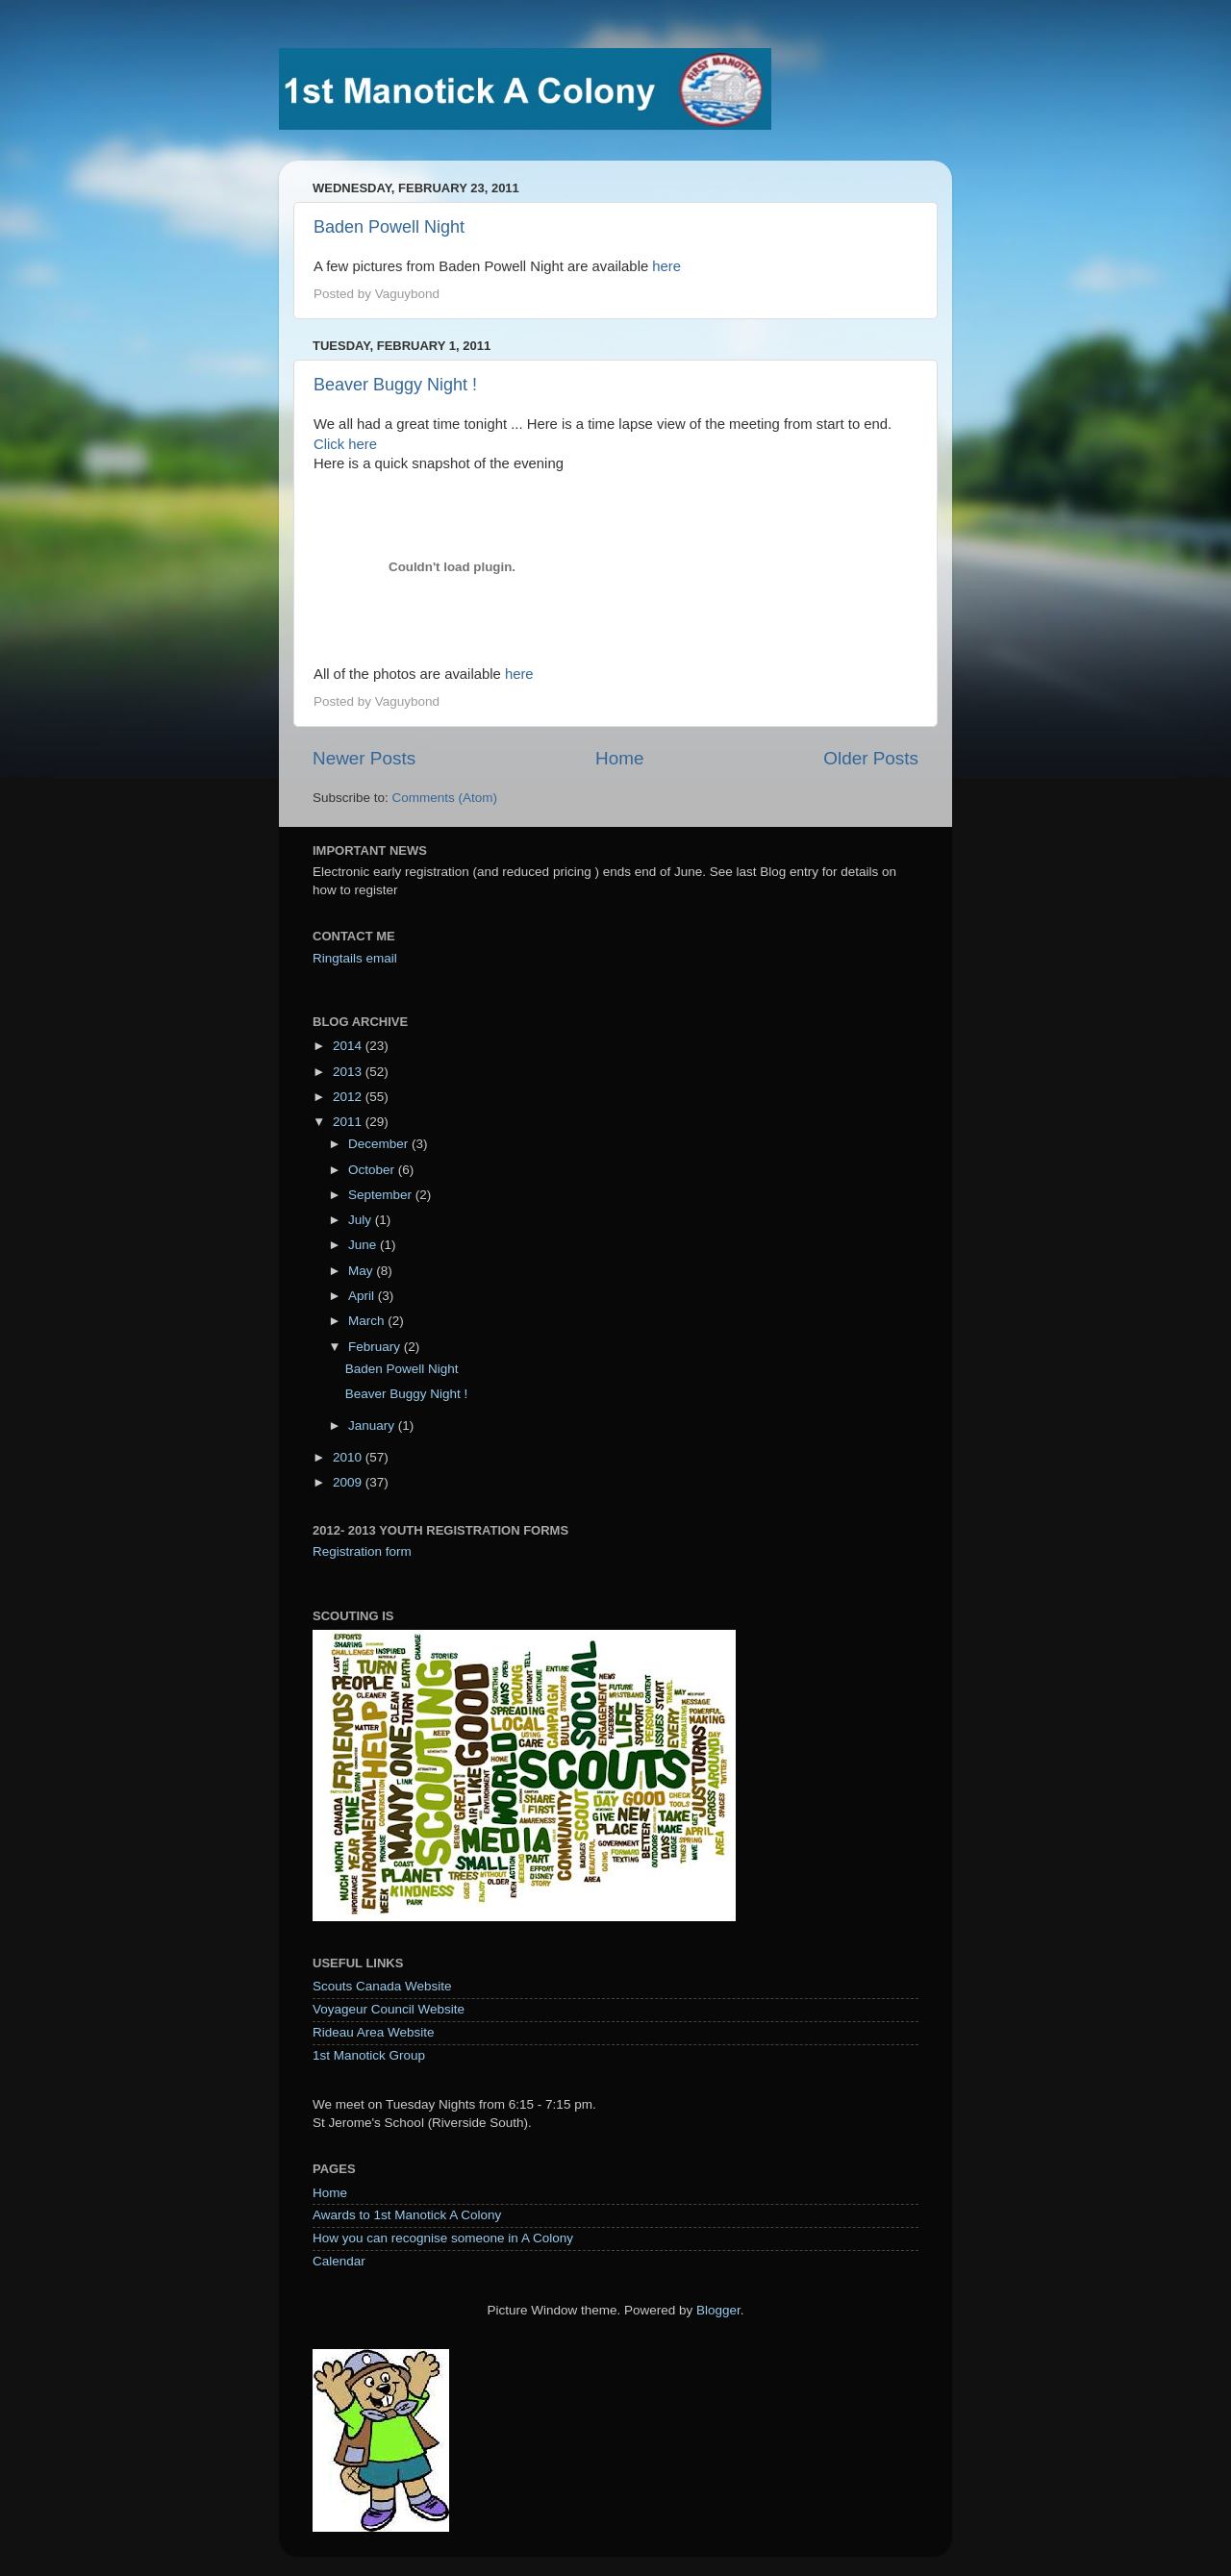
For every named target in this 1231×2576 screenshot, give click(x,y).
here (666, 266)
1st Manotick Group (369, 2055)
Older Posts (870, 758)
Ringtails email (355, 958)
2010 (349, 1457)
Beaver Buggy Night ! (395, 384)
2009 (349, 1482)
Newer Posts (364, 758)
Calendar (339, 2261)
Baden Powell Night (389, 227)
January (373, 1425)
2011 (349, 1121)
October (373, 1170)
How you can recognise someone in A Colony (443, 2238)
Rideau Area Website (374, 2032)
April (363, 1295)
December (380, 1144)
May (362, 1270)
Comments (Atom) (445, 797)
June (364, 1245)
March (368, 1320)
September (381, 1195)
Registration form (362, 1551)
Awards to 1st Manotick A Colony (407, 2215)
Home (619, 758)
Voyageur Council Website (389, 2009)
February (376, 1346)
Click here (345, 444)
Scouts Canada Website (382, 1986)
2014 (349, 1045)
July (361, 1220)
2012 (349, 1096)
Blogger (718, 2310)
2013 (349, 1071)
